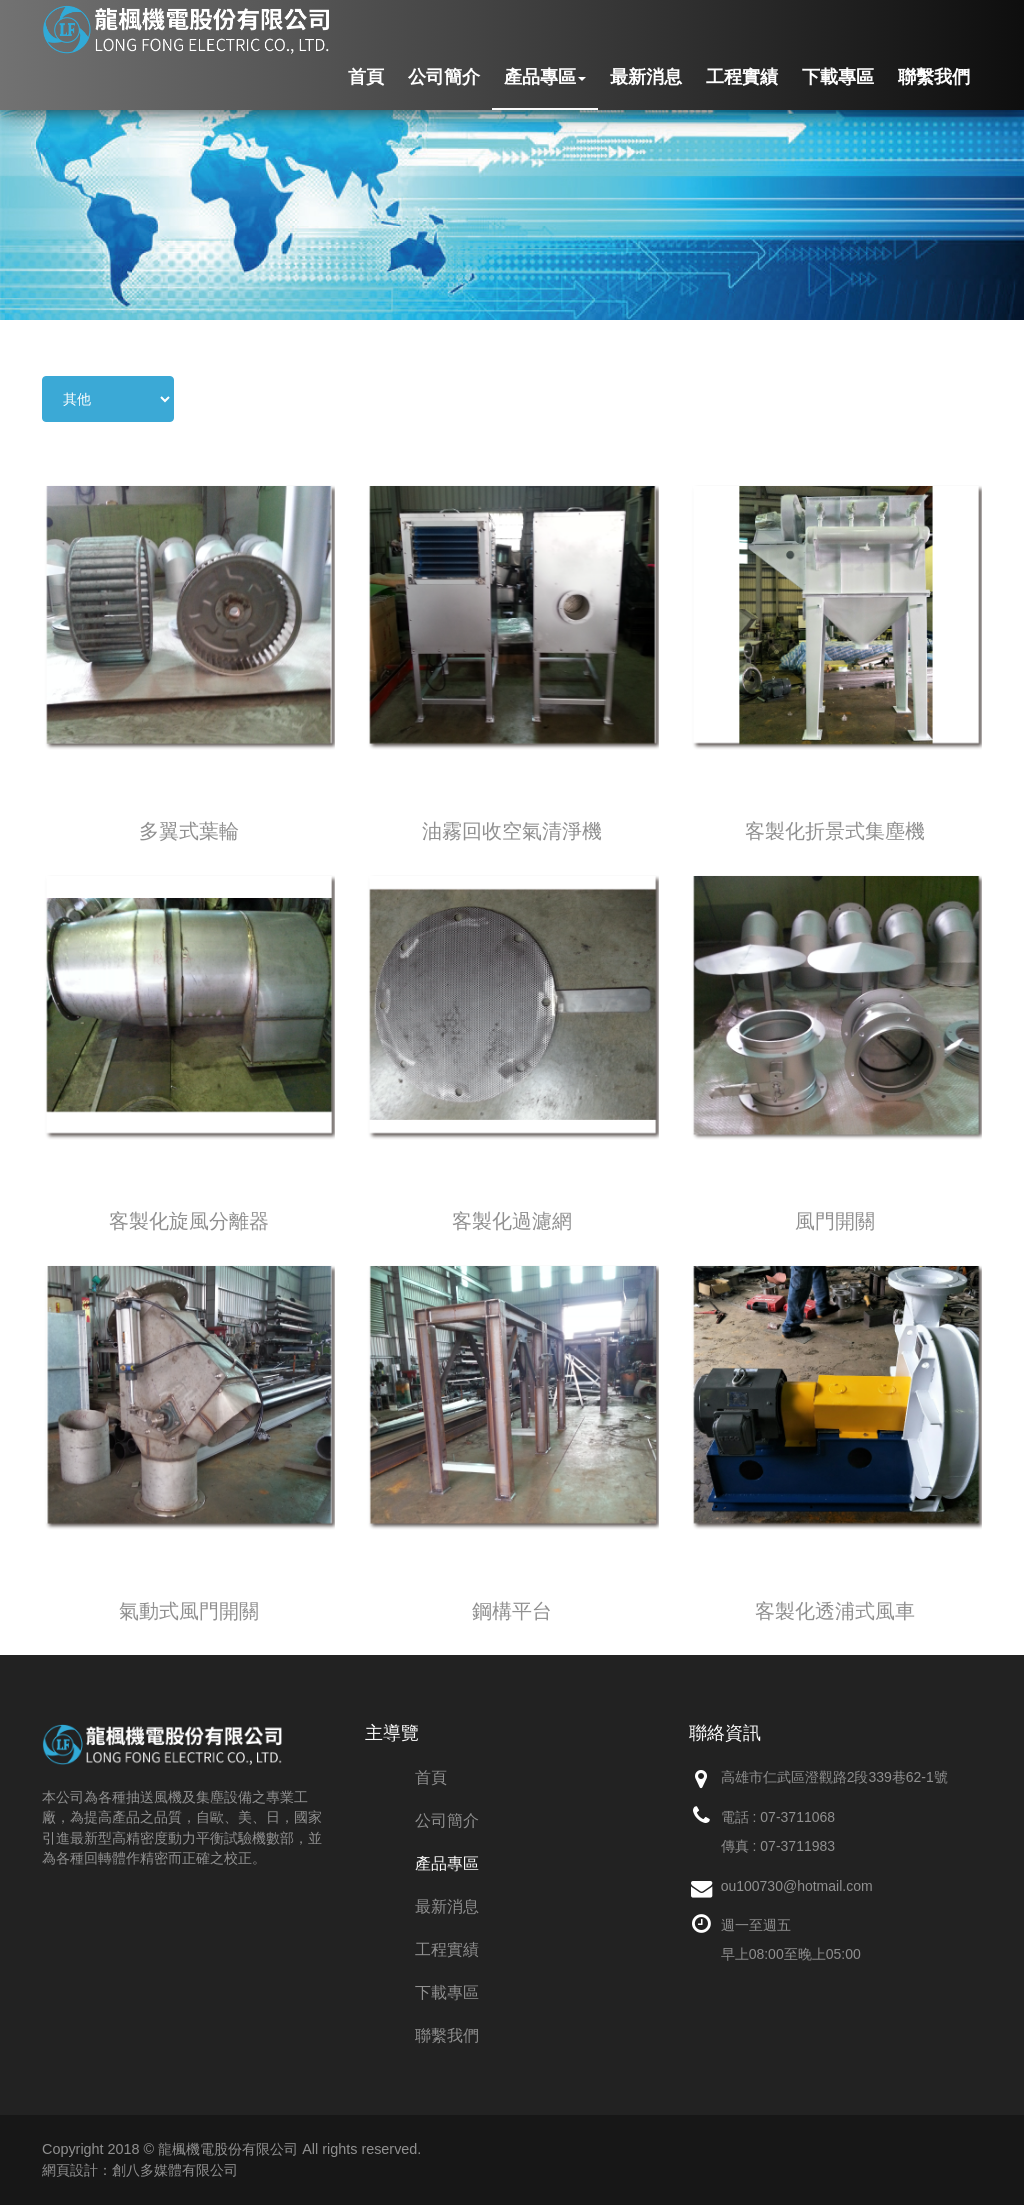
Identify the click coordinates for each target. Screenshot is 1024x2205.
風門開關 (835, 1221)
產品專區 (545, 77)
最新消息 (646, 77)
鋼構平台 (512, 1611)
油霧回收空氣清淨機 (512, 831)
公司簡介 (444, 77)
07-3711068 (797, 1817)
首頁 (366, 77)
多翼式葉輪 (189, 831)
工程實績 (742, 77)
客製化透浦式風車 (835, 1611)
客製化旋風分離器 (189, 1221)
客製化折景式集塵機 (835, 831)
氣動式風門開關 (189, 1611)
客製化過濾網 (512, 1221)
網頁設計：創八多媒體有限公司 (140, 2170)
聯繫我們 (934, 77)
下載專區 (838, 77)
